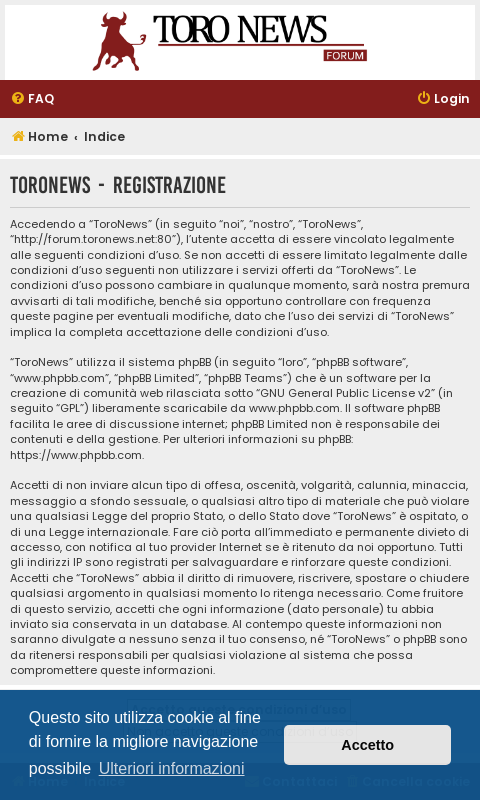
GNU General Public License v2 (345, 393)
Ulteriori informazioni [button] (172, 768)
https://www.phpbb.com (76, 455)
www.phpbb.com (294, 408)
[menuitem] (32, 99)
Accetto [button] (367, 745)
